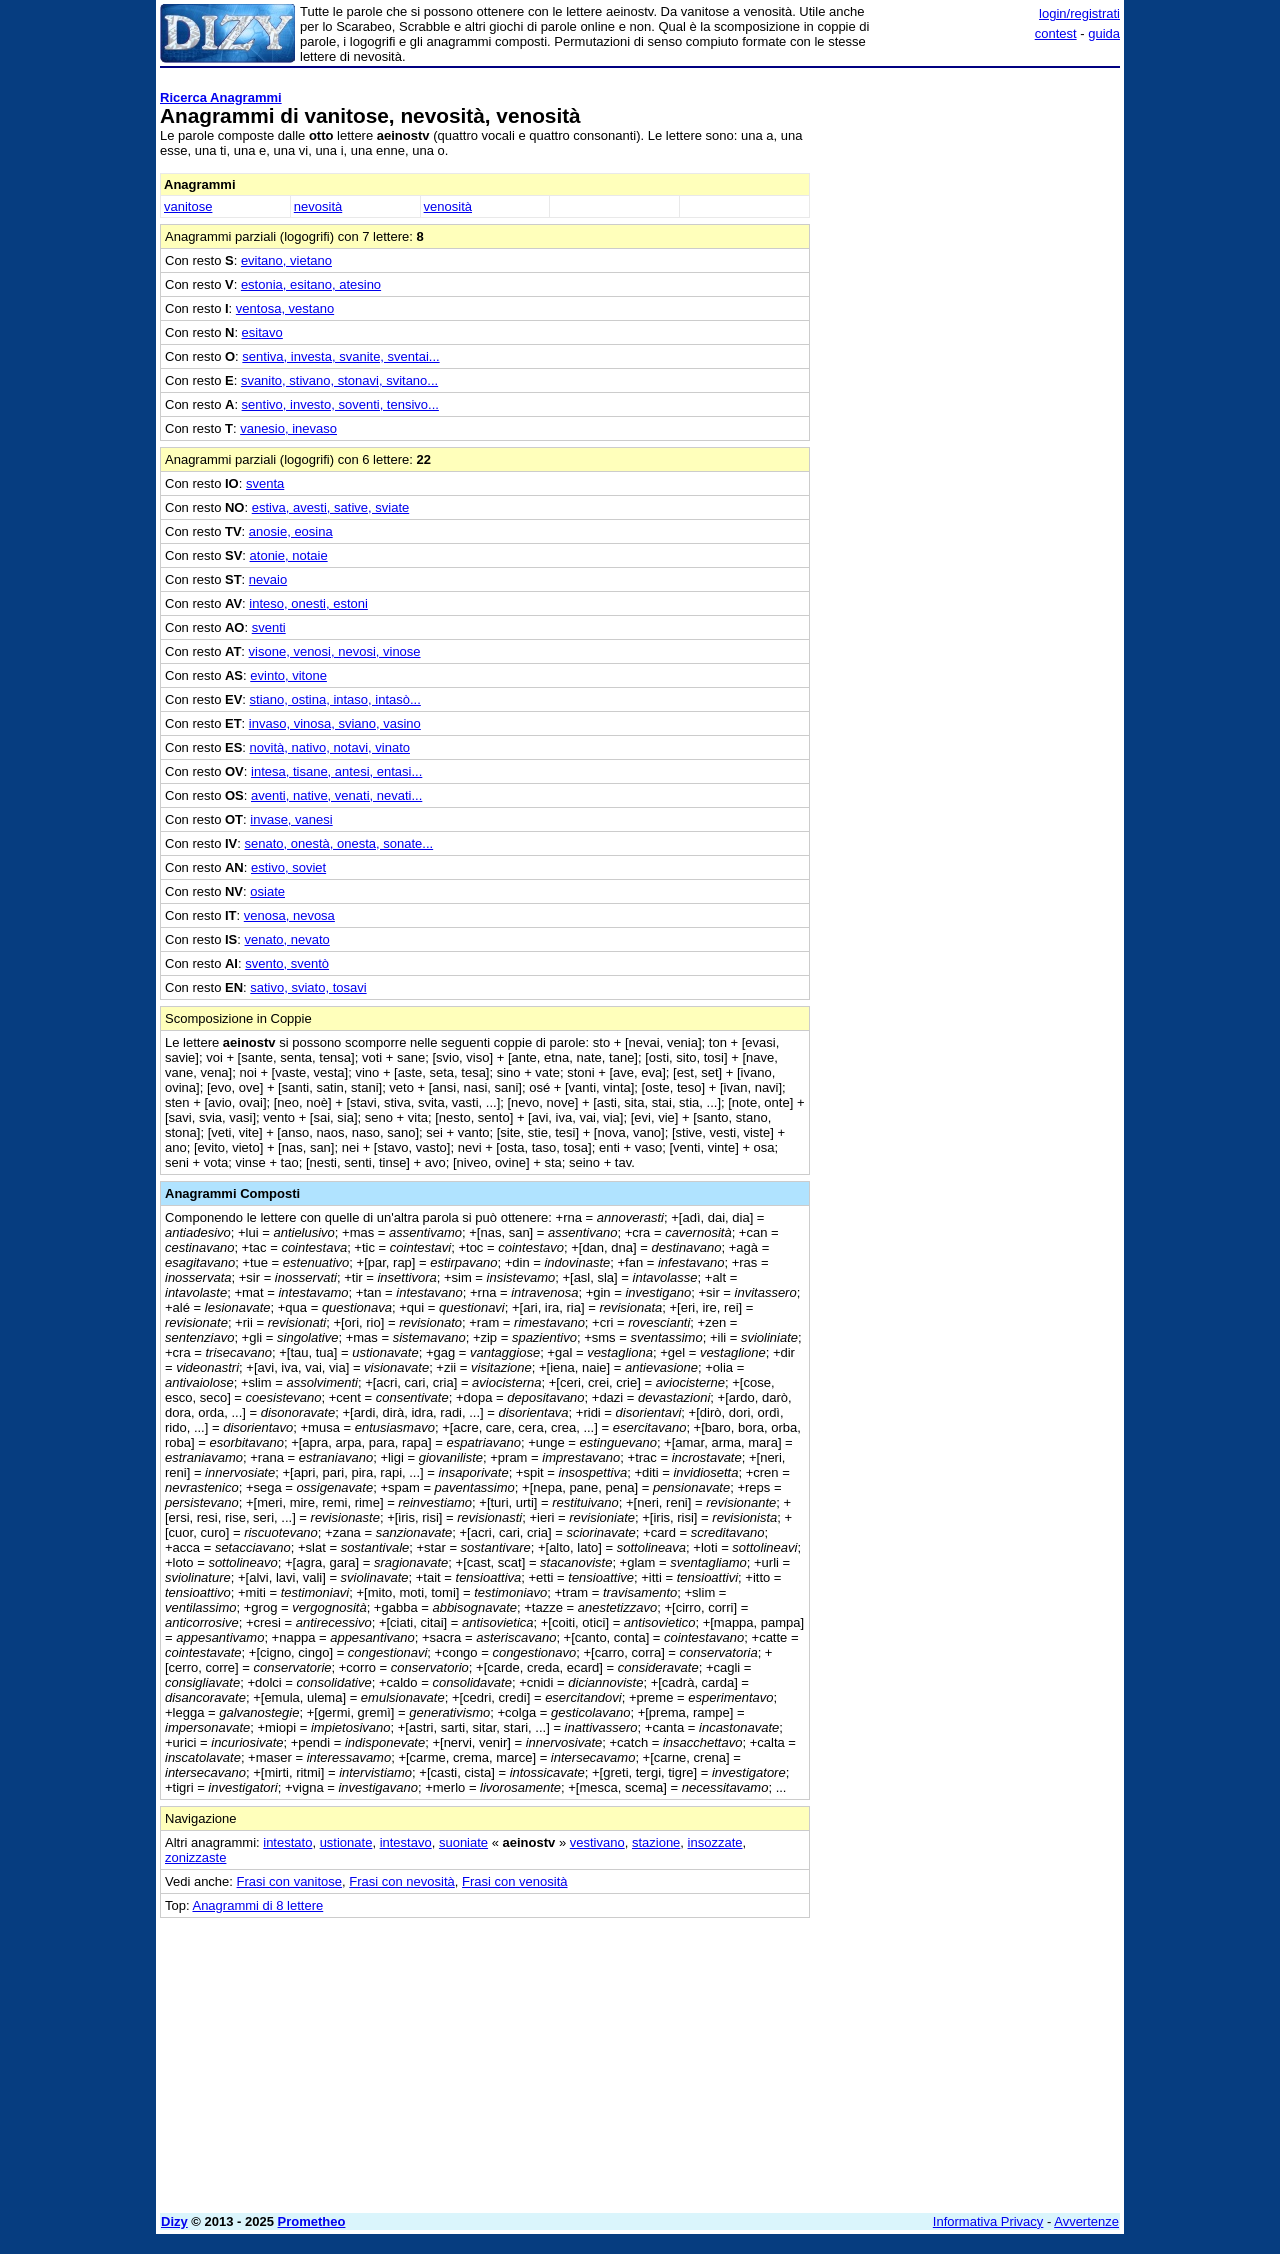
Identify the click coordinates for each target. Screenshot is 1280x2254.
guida (1104, 33)
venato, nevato (287, 939)
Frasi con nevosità (402, 1881)
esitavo (262, 332)
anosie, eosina (291, 531)
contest (1056, 33)
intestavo (406, 1842)
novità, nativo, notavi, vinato (330, 747)
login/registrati (1079, 13)
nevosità (318, 206)
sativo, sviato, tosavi (308, 987)
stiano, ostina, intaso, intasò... (335, 699)
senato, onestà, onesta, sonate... (339, 843)
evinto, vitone (288, 675)
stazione (656, 1842)
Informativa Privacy (988, 2221)
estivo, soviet (288, 867)
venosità (448, 206)
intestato (287, 1842)
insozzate (715, 1842)
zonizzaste (195, 1857)
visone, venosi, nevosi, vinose (335, 651)
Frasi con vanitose (290, 1881)
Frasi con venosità (515, 1881)
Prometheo (312, 2221)
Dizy (174, 2221)
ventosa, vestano (285, 308)
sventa (265, 483)
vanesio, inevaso (288, 428)
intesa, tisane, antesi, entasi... (336, 771)
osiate (267, 891)
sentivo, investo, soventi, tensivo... (340, 404)
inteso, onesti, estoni (308, 603)
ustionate (346, 1842)
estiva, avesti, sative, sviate (331, 507)
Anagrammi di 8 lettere (257, 1905)
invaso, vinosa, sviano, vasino (335, 723)
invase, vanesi (291, 819)
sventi (269, 627)
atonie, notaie (289, 555)
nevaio (268, 579)
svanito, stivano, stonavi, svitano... (339, 380)
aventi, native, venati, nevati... (336, 795)
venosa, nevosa (289, 915)
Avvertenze (1086, 2221)
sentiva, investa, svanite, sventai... (340, 356)
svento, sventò (287, 963)
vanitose (188, 206)
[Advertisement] (970, 375)
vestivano (597, 1842)
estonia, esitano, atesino (311, 284)
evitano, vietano (286, 260)
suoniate (463, 1842)
